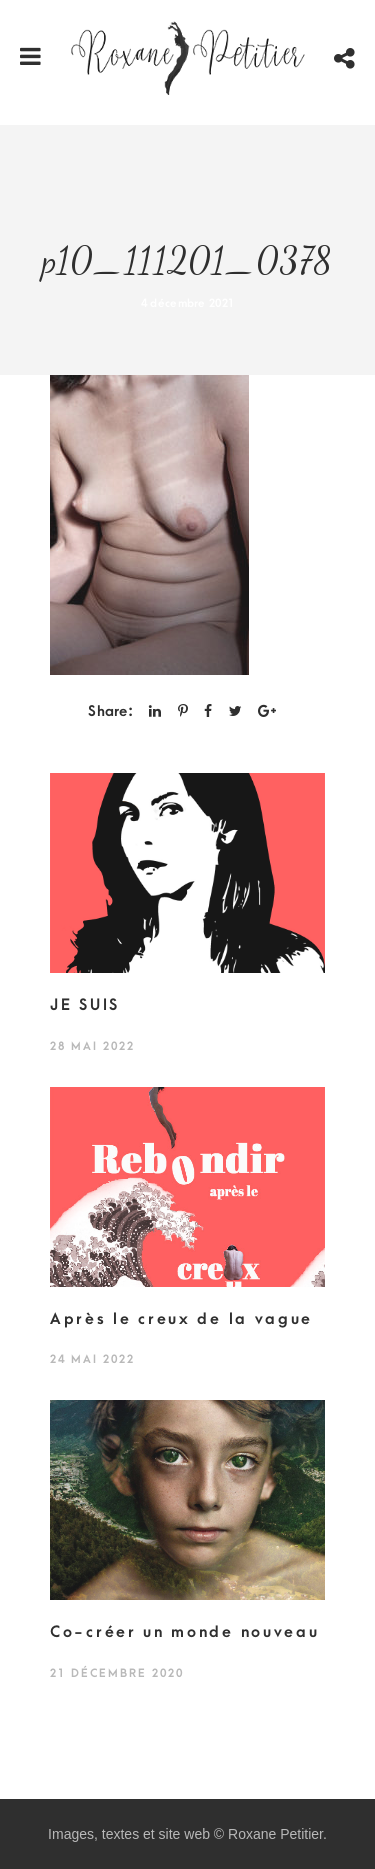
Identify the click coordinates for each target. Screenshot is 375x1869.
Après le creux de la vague (181, 1319)
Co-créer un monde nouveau (185, 1632)
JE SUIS (85, 1005)
